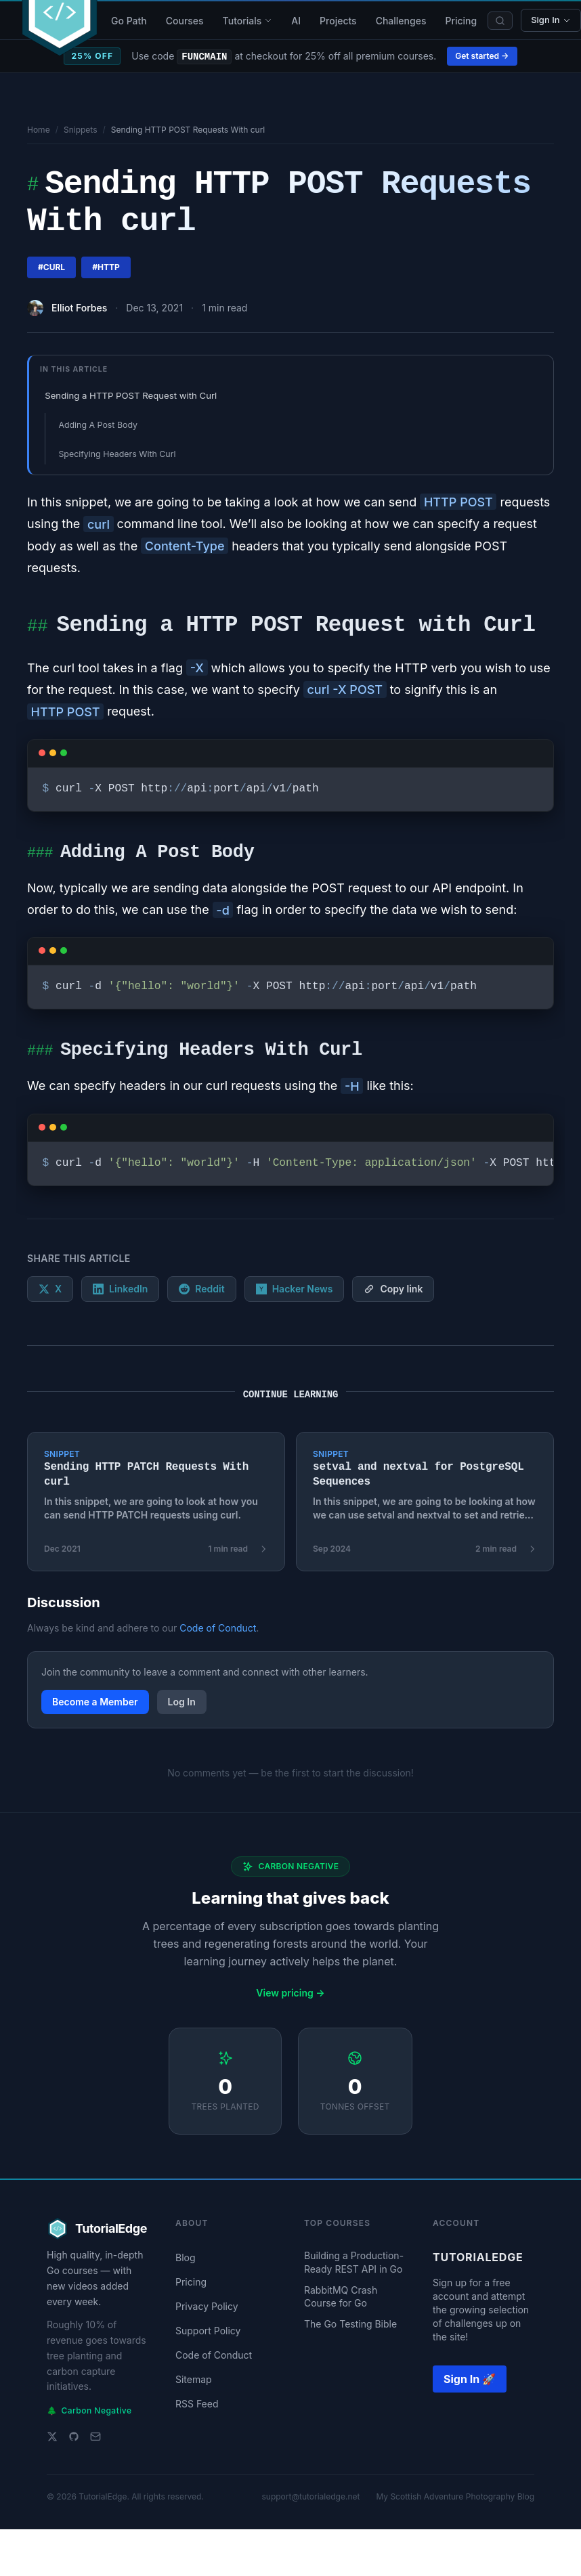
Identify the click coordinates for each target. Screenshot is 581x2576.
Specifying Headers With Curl (116, 454)
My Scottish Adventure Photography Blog (455, 2496)
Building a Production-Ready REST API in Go (354, 2262)
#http (106, 267)
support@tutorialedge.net (310, 2496)
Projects (338, 20)
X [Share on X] (50, 1288)
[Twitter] (52, 2436)
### (40, 854)
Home (38, 130)
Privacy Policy (206, 2306)
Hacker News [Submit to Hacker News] (294, 1288)
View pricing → (290, 1993)
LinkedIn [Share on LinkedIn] (120, 1288)
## (37, 627)
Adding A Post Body (97, 425)
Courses (185, 20)
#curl (51, 267)
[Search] (500, 21)
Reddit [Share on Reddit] (201, 1288)
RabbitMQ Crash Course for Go (340, 2296)
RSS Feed (197, 2403)
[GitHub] (73, 2436)
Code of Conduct (217, 1628)
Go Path (129, 20)
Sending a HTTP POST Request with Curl (131, 395)
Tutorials (248, 20)
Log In (182, 1701)
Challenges (401, 20)
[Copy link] (393, 1289)
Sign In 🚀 (470, 2379)
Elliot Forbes (79, 307)
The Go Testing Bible (350, 2324)
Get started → (482, 56)
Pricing (461, 20)
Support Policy (207, 2330)
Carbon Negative (89, 2410)
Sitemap (193, 2379)
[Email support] (95, 2436)
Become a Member (95, 1701)
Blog (185, 2257)
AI (296, 20)
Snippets (81, 130)
